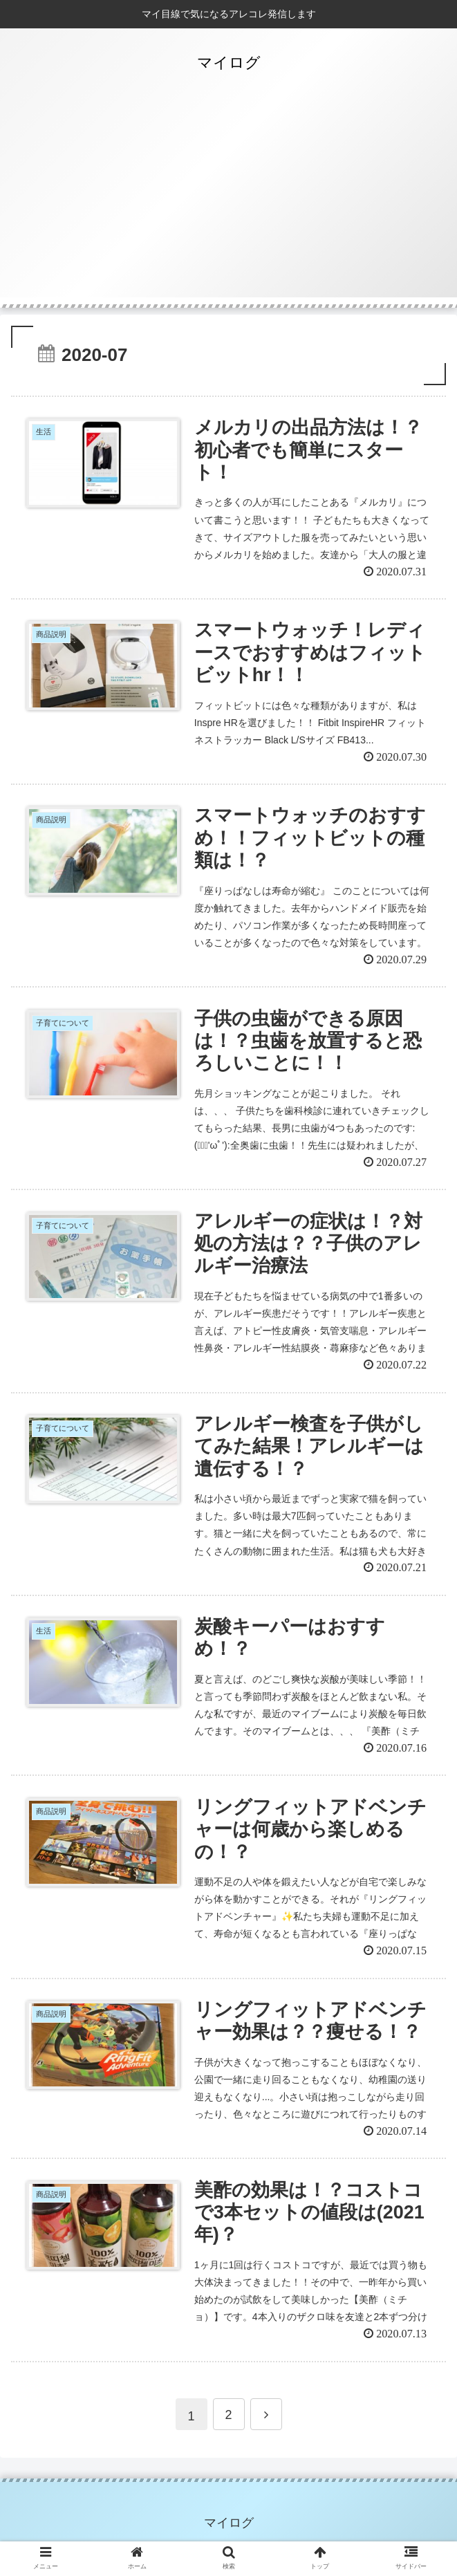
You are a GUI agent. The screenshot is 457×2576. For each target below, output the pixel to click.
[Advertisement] (228, 200)
